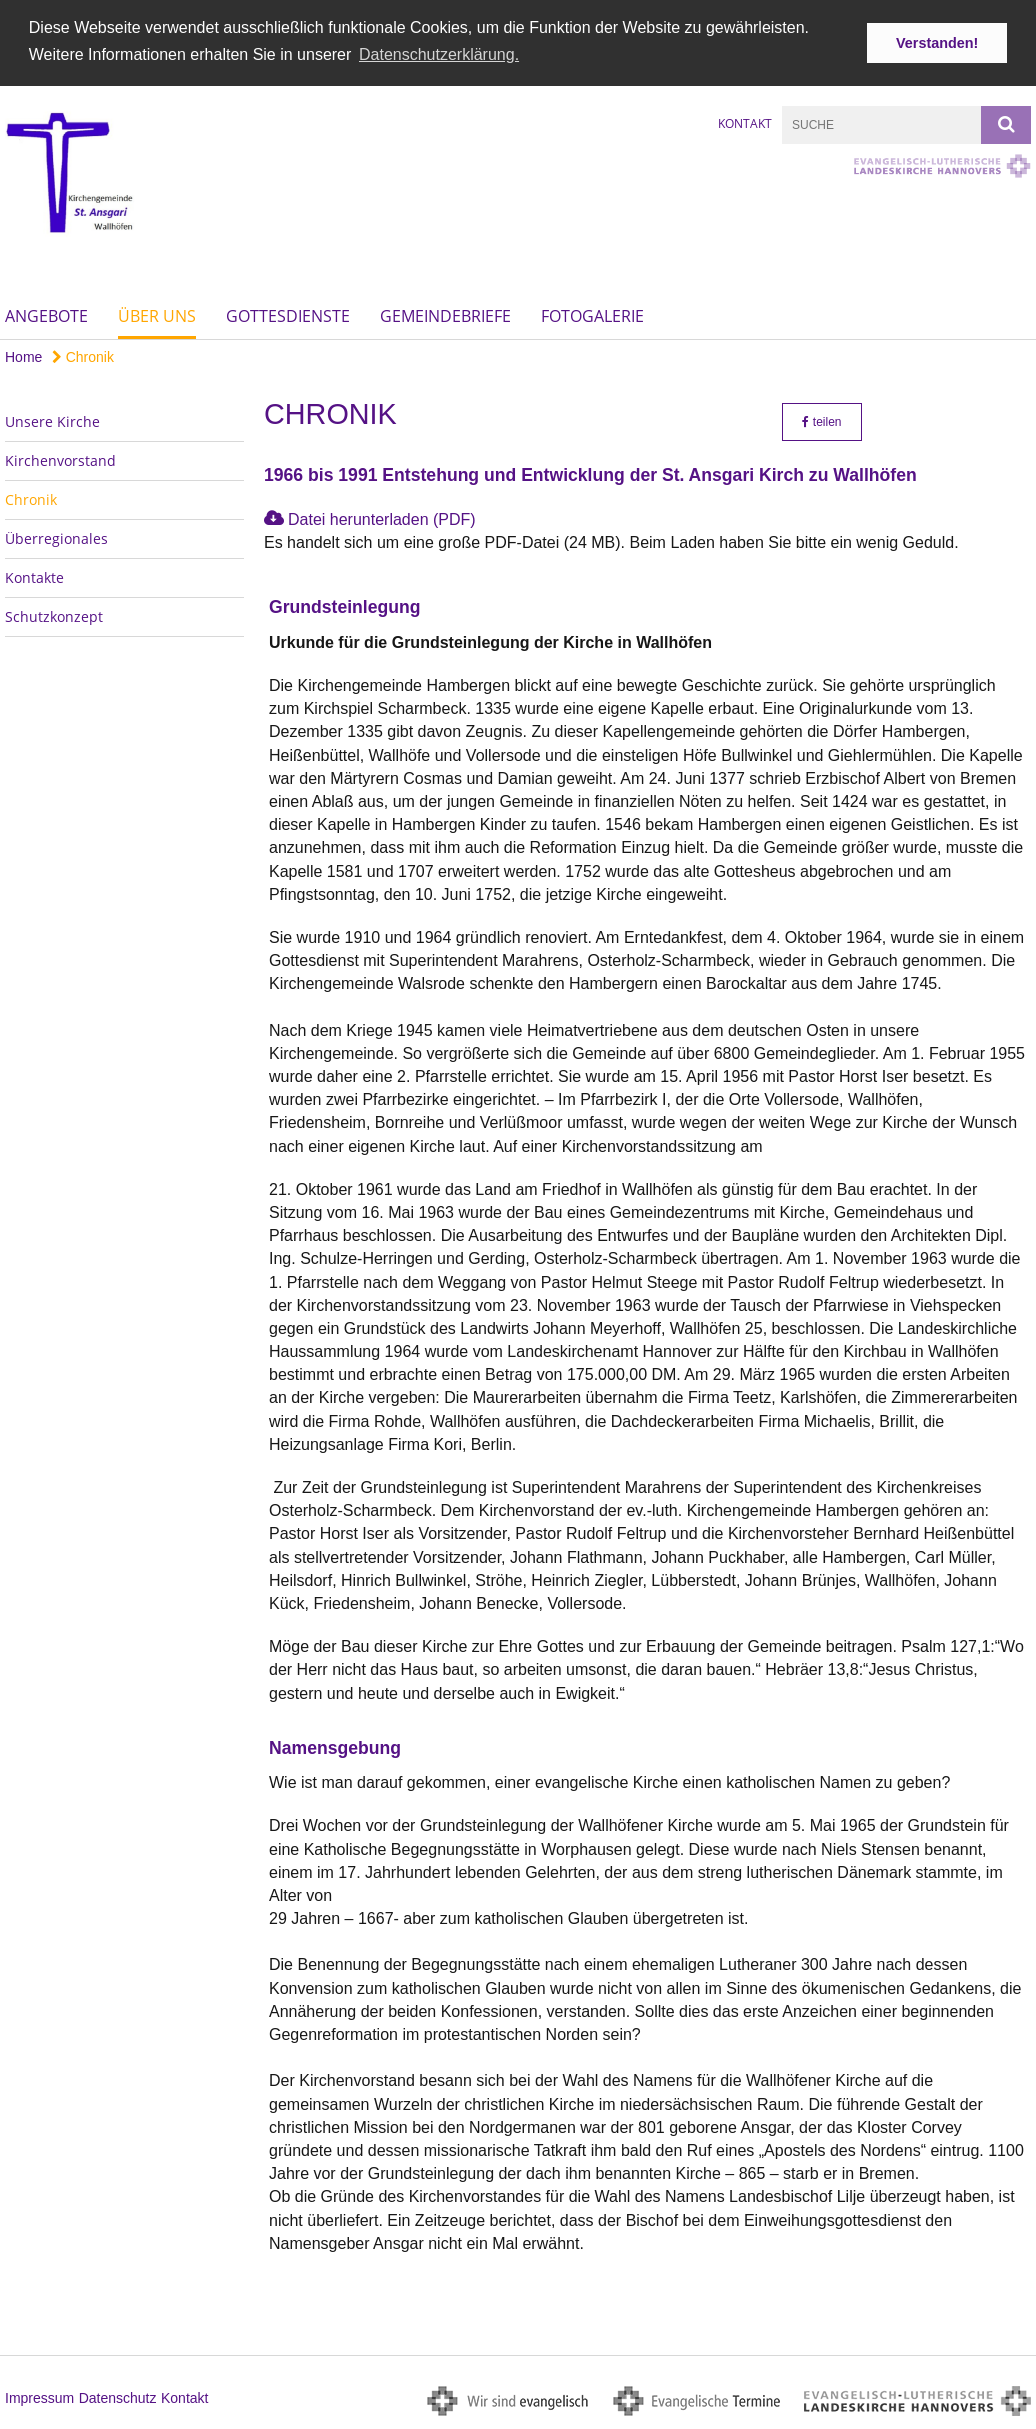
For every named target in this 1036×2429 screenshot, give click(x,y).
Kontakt (745, 122)
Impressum (39, 2397)
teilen (821, 421)
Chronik (83, 355)
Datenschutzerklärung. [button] (439, 54)
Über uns (157, 314)
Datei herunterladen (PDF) (382, 518)
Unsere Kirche (52, 420)
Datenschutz (118, 2397)
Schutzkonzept (54, 615)
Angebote (46, 314)
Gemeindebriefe (445, 314)
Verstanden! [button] (937, 43)
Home (23, 355)
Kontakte (34, 576)
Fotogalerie (592, 314)
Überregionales (56, 537)
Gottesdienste (288, 314)
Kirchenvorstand (60, 459)
